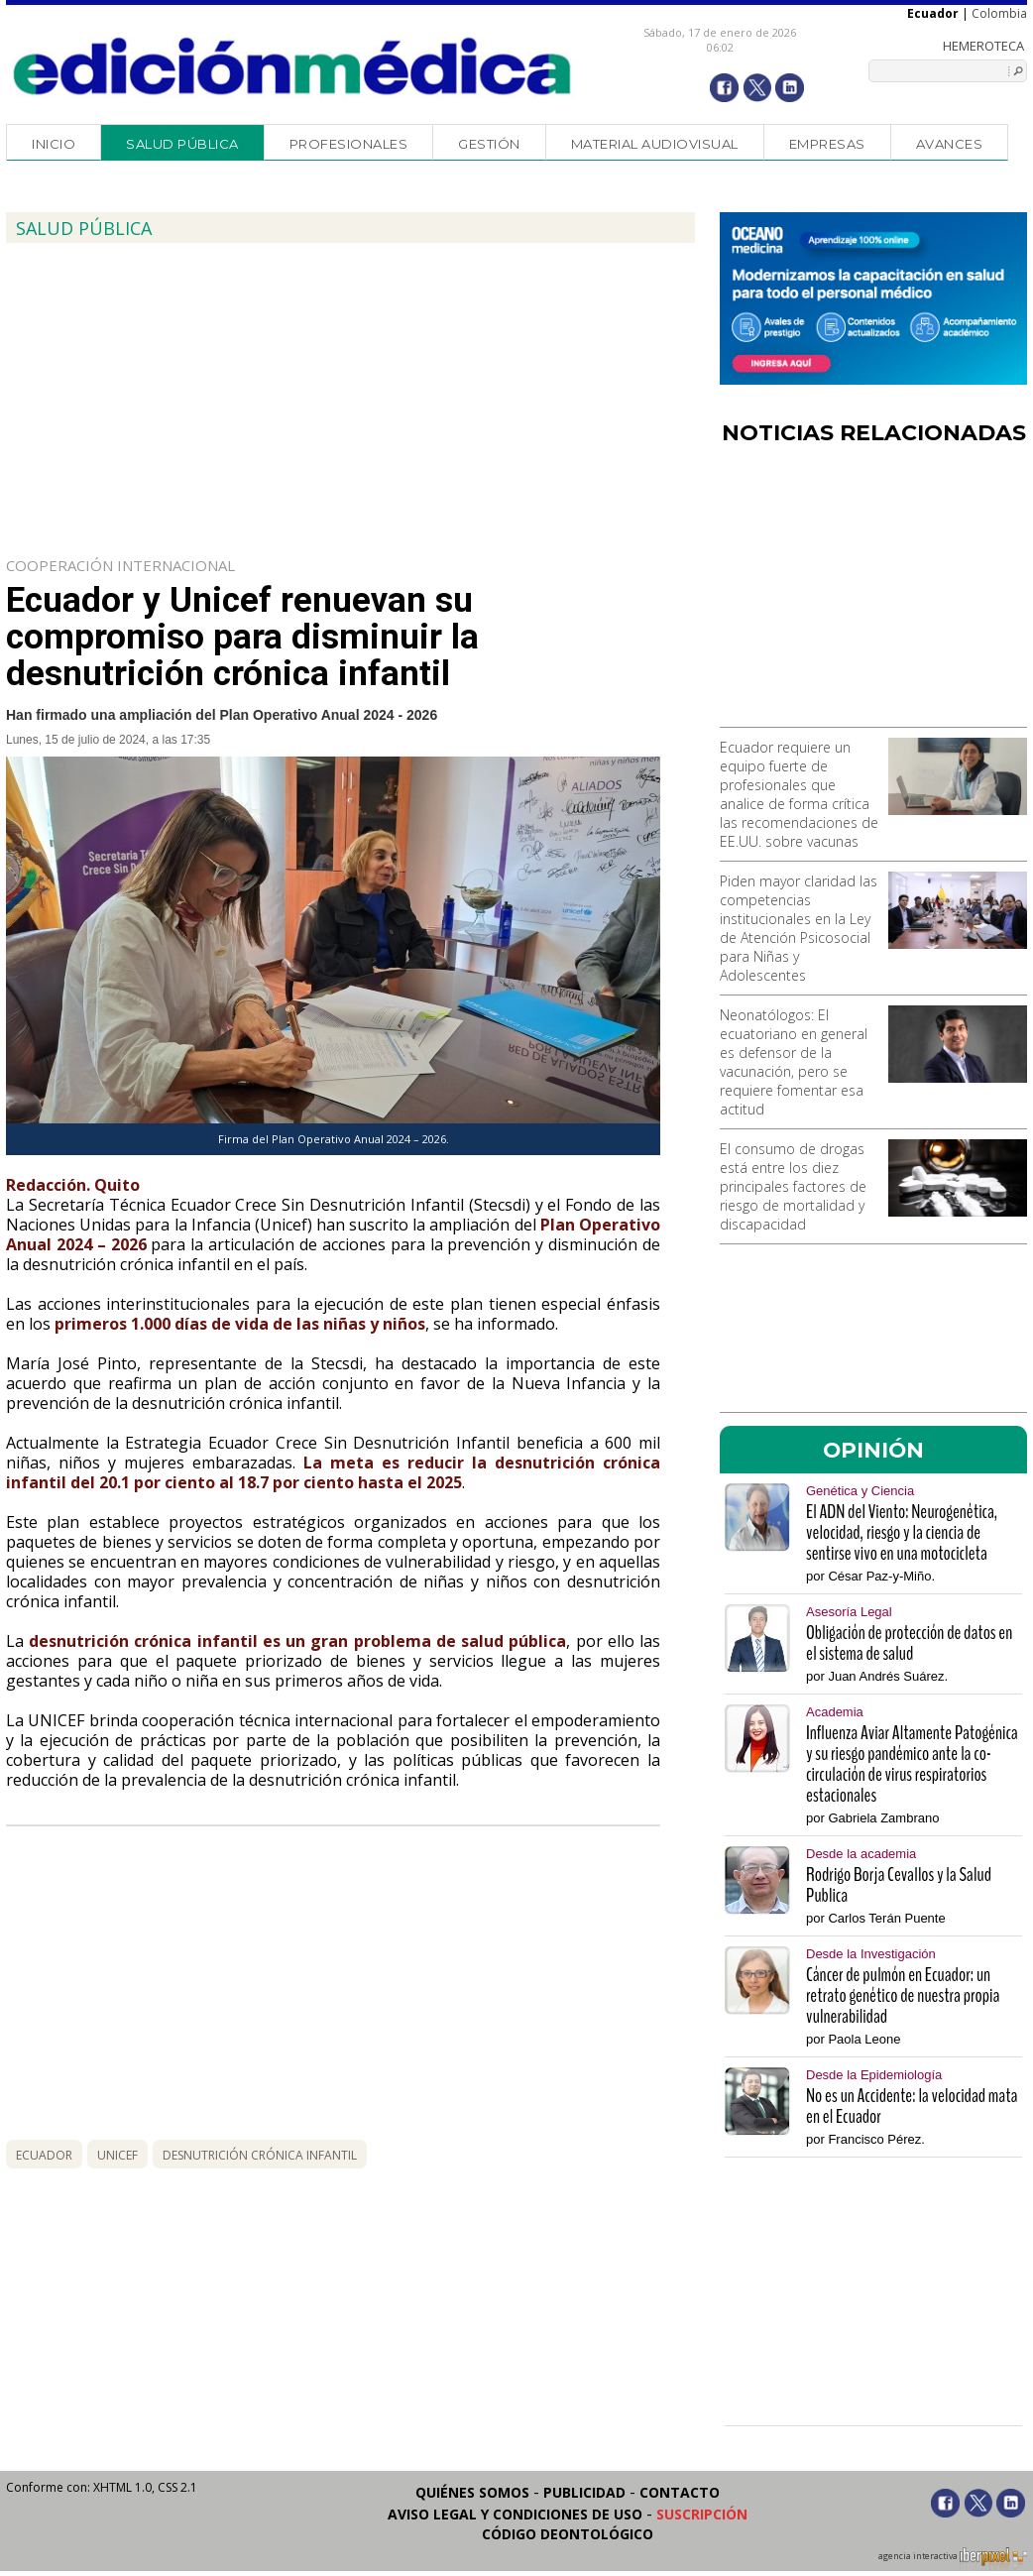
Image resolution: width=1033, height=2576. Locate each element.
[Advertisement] (873, 593)
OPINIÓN (873, 1450)
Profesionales (348, 144)
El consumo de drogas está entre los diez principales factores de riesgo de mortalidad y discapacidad (793, 1186)
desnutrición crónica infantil (260, 2155)
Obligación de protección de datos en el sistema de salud (909, 1643)
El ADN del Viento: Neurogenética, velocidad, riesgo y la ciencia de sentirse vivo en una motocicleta (901, 1532)
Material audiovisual (655, 144)
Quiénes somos (472, 2492)
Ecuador (44, 2155)
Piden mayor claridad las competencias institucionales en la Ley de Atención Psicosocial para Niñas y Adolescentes (798, 928)
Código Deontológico (567, 2533)
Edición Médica (293, 66)
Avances (949, 144)
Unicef (117, 2155)
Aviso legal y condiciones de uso (515, 2514)
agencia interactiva (952, 2559)
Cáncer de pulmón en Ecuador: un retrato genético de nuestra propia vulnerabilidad (902, 1995)
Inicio (53, 144)
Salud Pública (182, 144)
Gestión (489, 144)
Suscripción (701, 2514)
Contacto (679, 2492)
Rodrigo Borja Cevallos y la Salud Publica (898, 1885)
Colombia (999, 13)
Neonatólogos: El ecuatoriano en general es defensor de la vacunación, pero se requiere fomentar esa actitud (793, 1061)
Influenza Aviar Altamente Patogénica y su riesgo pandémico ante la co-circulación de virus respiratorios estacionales (912, 1764)
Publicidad (584, 2492)
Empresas (827, 144)
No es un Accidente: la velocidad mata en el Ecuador (911, 2106)
